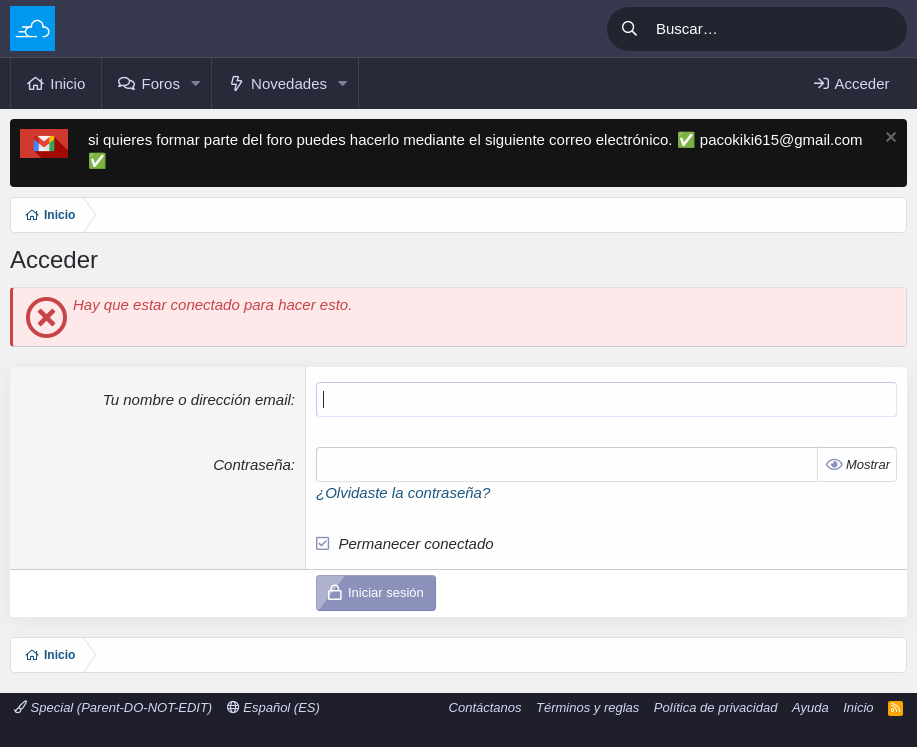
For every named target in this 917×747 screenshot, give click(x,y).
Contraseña (252, 464)
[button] (196, 83)
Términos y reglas (587, 707)
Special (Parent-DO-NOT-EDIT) (113, 707)
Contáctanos (485, 707)
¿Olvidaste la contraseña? (403, 492)
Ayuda (810, 707)
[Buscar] (778, 29)
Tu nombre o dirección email (197, 399)
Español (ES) (273, 707)
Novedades (289, 83)
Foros (161, 83)
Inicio (67, 83)
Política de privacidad (716, 707)
